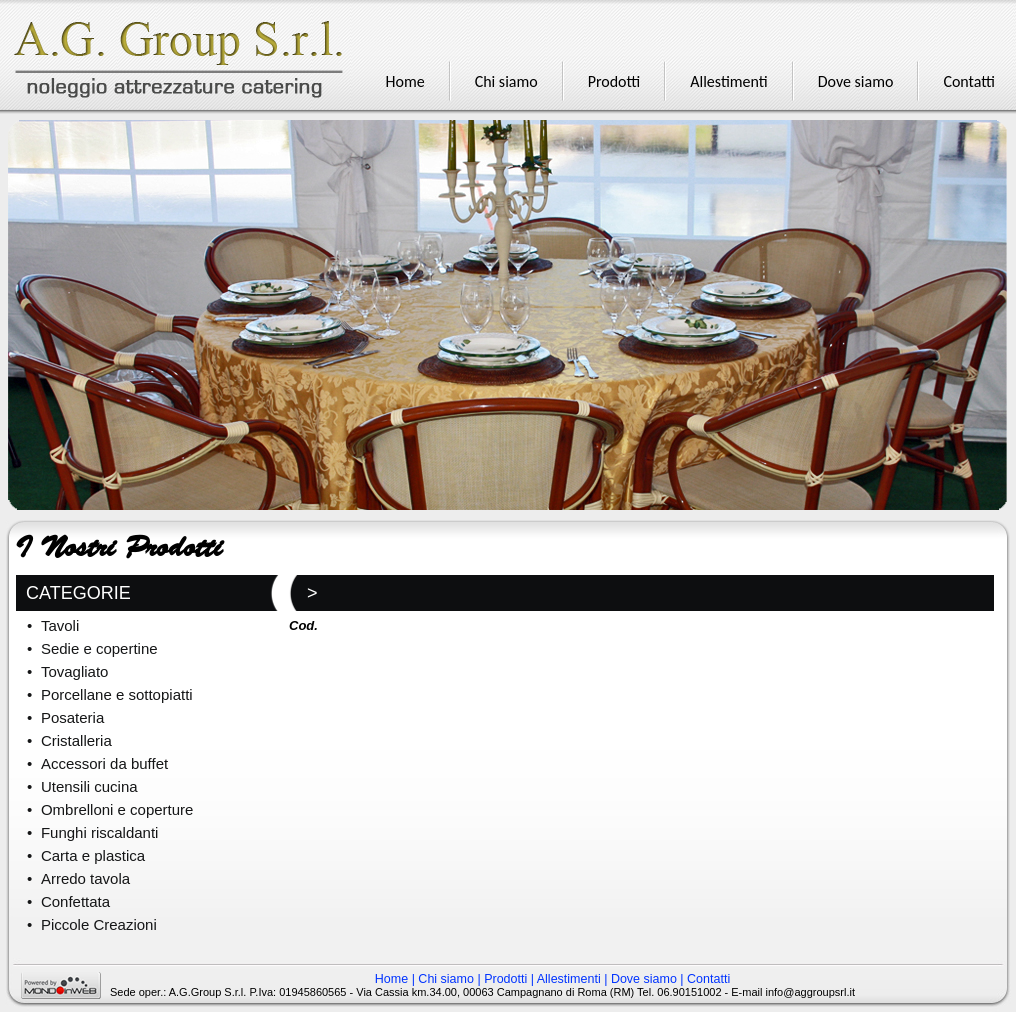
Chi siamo (446, 979)
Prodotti (505, 979)
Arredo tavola (85, 878)
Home (391, 979)
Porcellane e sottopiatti (117, 694)
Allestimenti (569, 979)
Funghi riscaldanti (100, 832)
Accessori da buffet (104, 763)
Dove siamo (644, 979)
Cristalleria (76, 740)
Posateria (72, 717)
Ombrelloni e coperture (117, 809)
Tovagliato (75, 671)
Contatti (708, 979)
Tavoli (60, 625)
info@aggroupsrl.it (810, 992)
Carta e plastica (93, 855)
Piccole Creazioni (99, 924)
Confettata (75, 901)
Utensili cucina (89, 786)
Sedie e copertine (99, 648)
